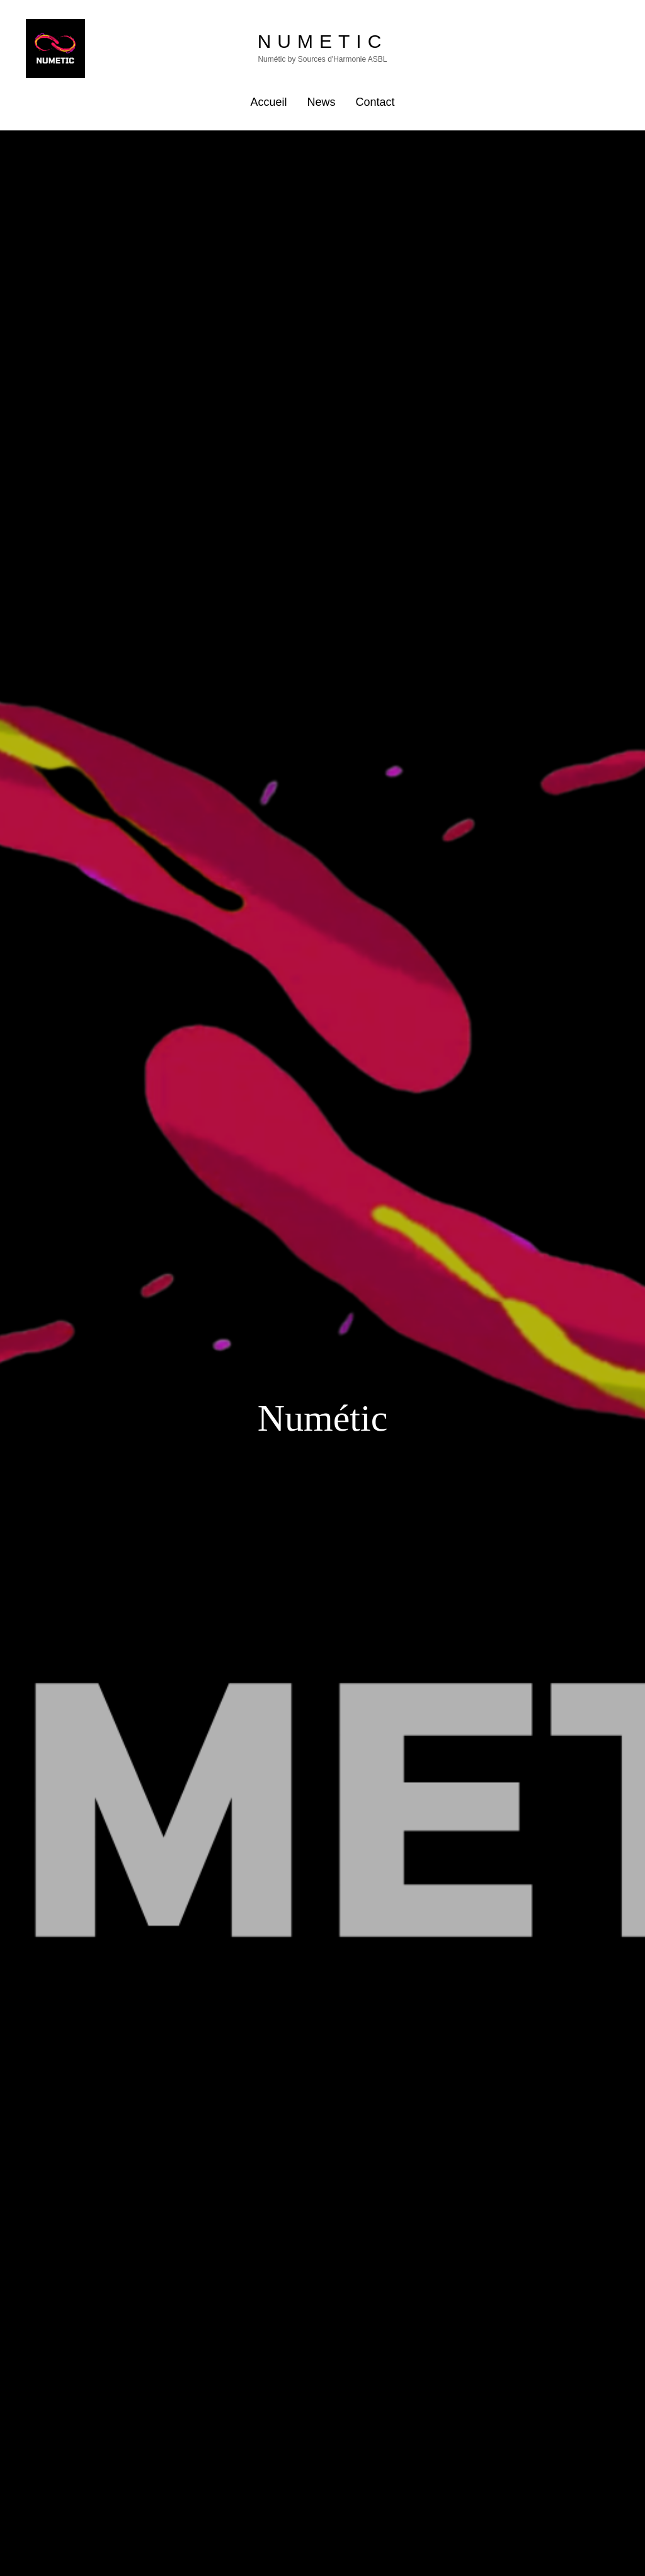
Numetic (323, 41)
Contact (375, 102)
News (321, 102)
